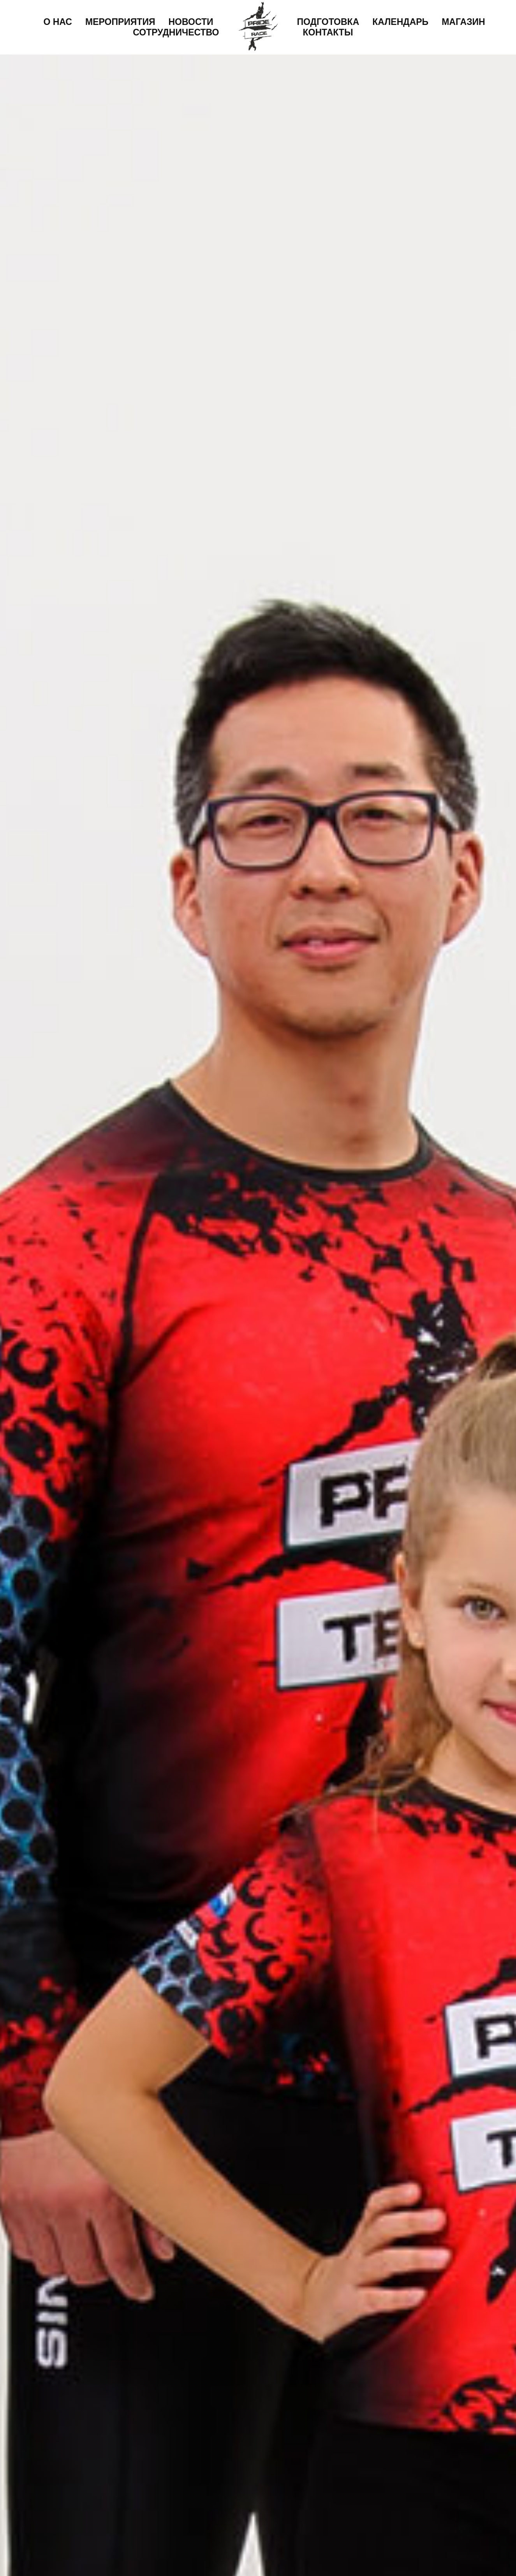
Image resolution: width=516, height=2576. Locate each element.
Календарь (400, 22)
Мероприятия (120, 22)
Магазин (463, 22)
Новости (190, 22)
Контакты (328, 32)
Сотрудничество (176, 32)
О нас (57, 22)
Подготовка (328, 22)
